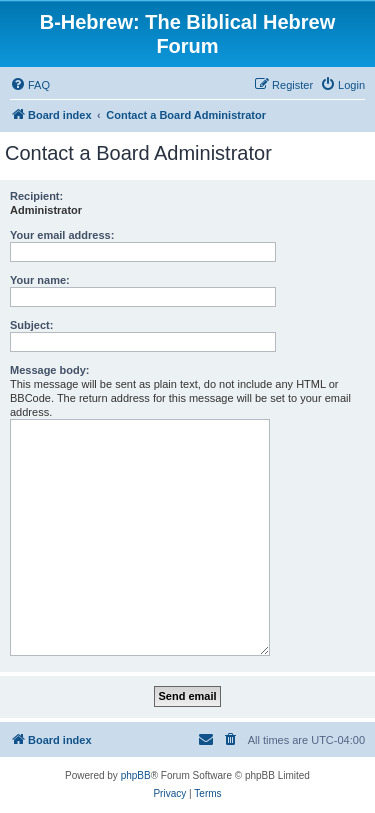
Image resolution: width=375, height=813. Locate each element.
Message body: (49, 370)
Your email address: (62, 235)
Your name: (40, 280)
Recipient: (36, 196)
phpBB (136, 775)
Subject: (31, 325)
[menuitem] (30, 85)
